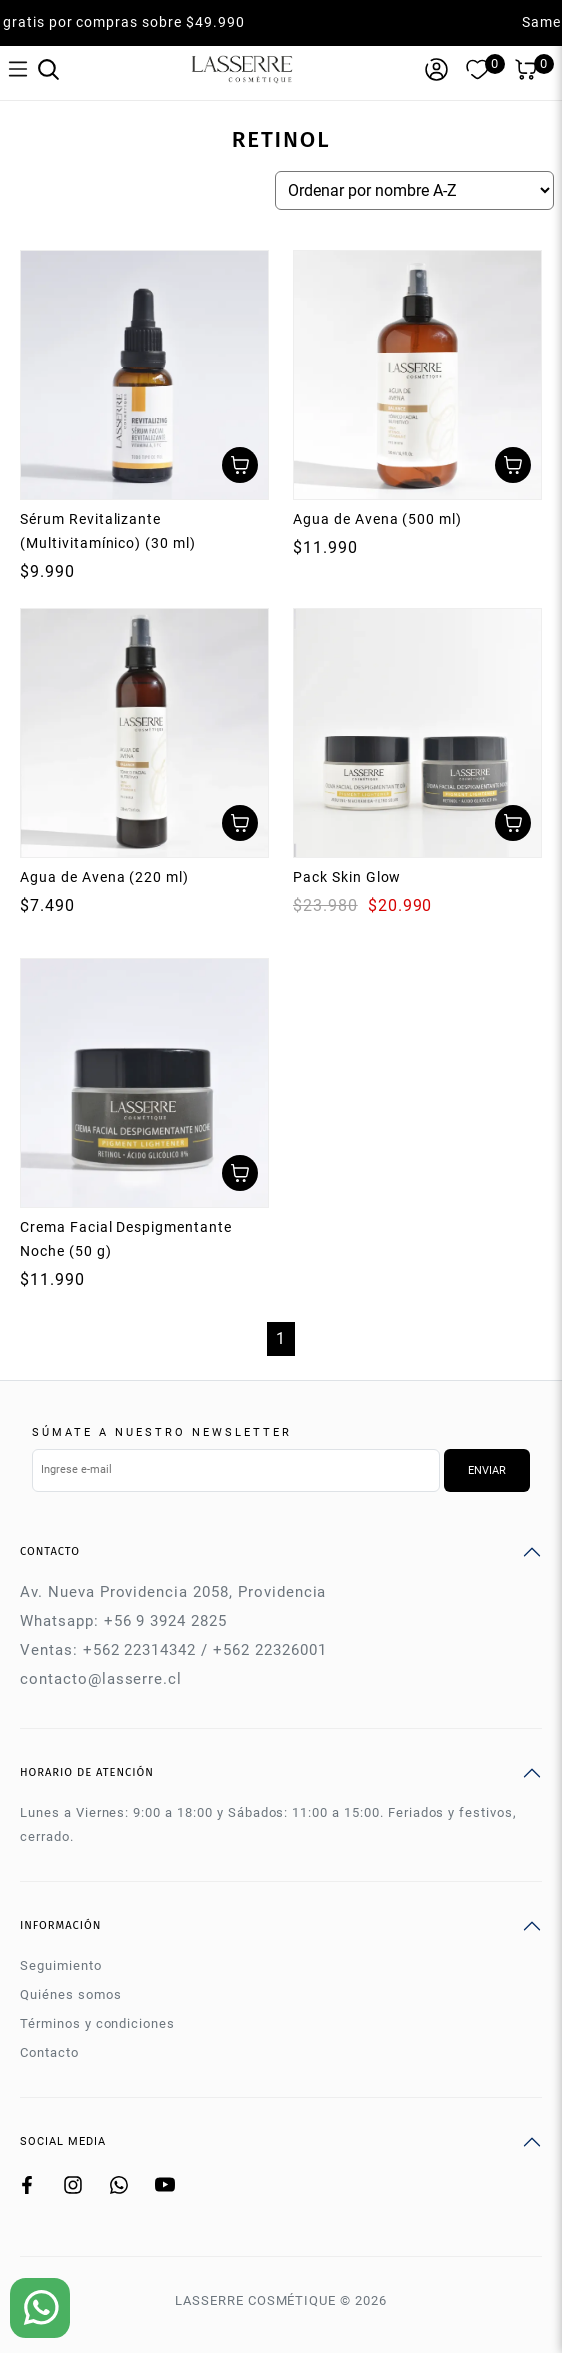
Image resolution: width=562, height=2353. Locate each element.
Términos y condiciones (97, 2023)
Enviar (487, 1470)
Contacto (49, 2052)
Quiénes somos (70, 1994)
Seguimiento (61, 1965)
